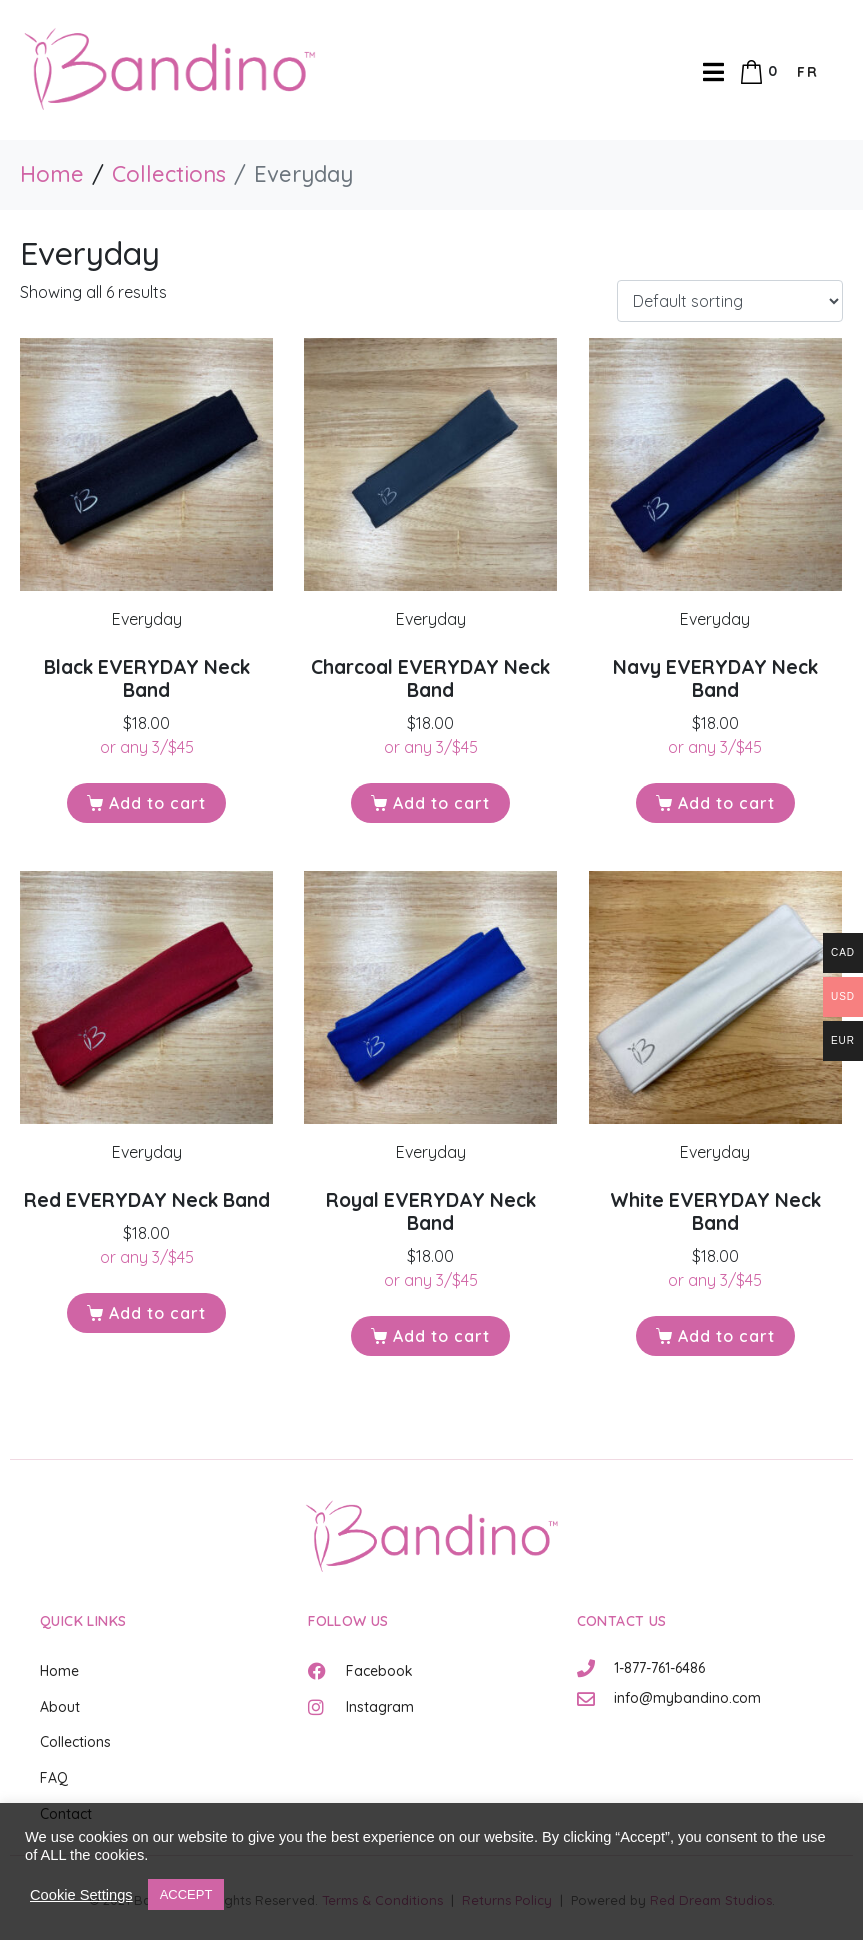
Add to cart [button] (157, 803)
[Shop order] (730, 301)
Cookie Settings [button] (81, 1895)
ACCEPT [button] (186, 1894)
